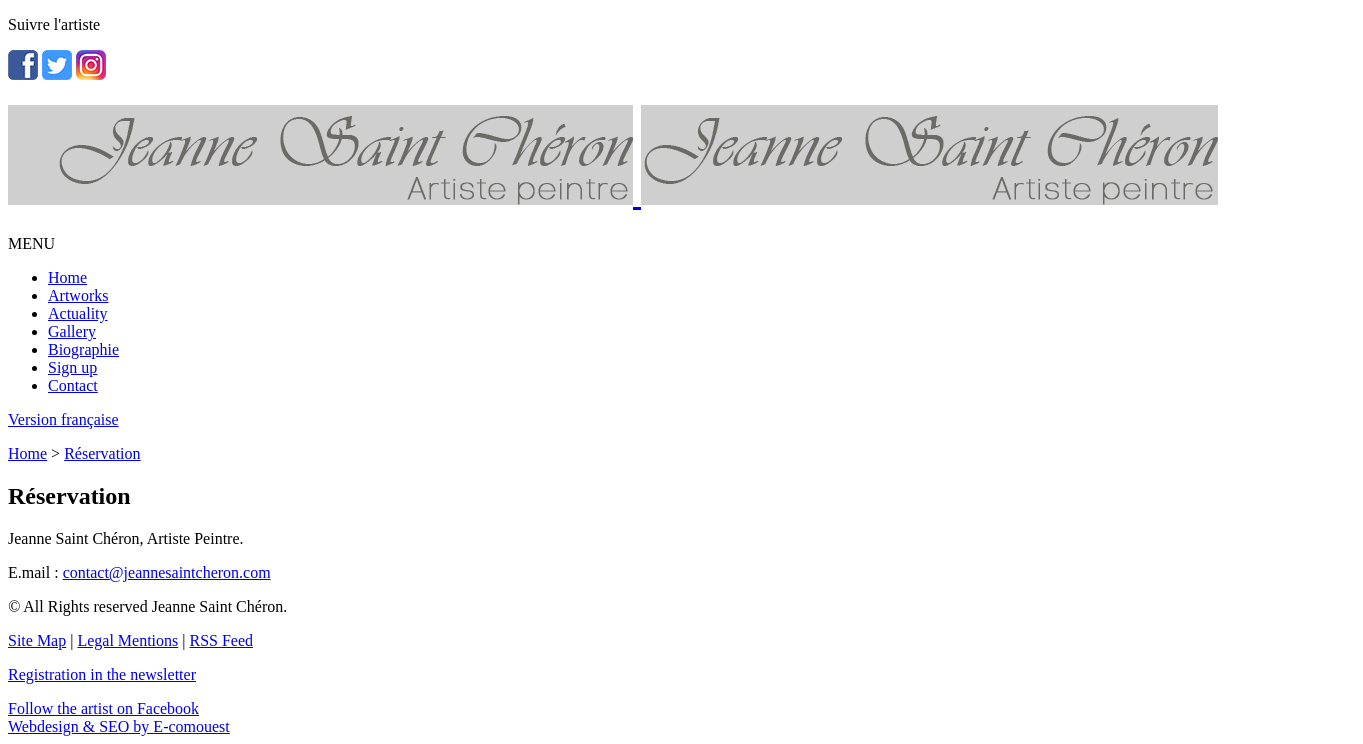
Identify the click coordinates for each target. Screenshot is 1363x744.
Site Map (37, 640)
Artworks (78, 295)
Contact (73, 385)
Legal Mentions (127, 640)
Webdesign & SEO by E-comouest (119, 726)
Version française (63, 419)
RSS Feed (222, 640)
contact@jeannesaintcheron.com (167, 572)
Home (67, 277)
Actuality (78, 313)
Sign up (72, 367)
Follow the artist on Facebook (103, 708)
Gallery (72, 331)
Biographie (83, 349)
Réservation (102, 453)
